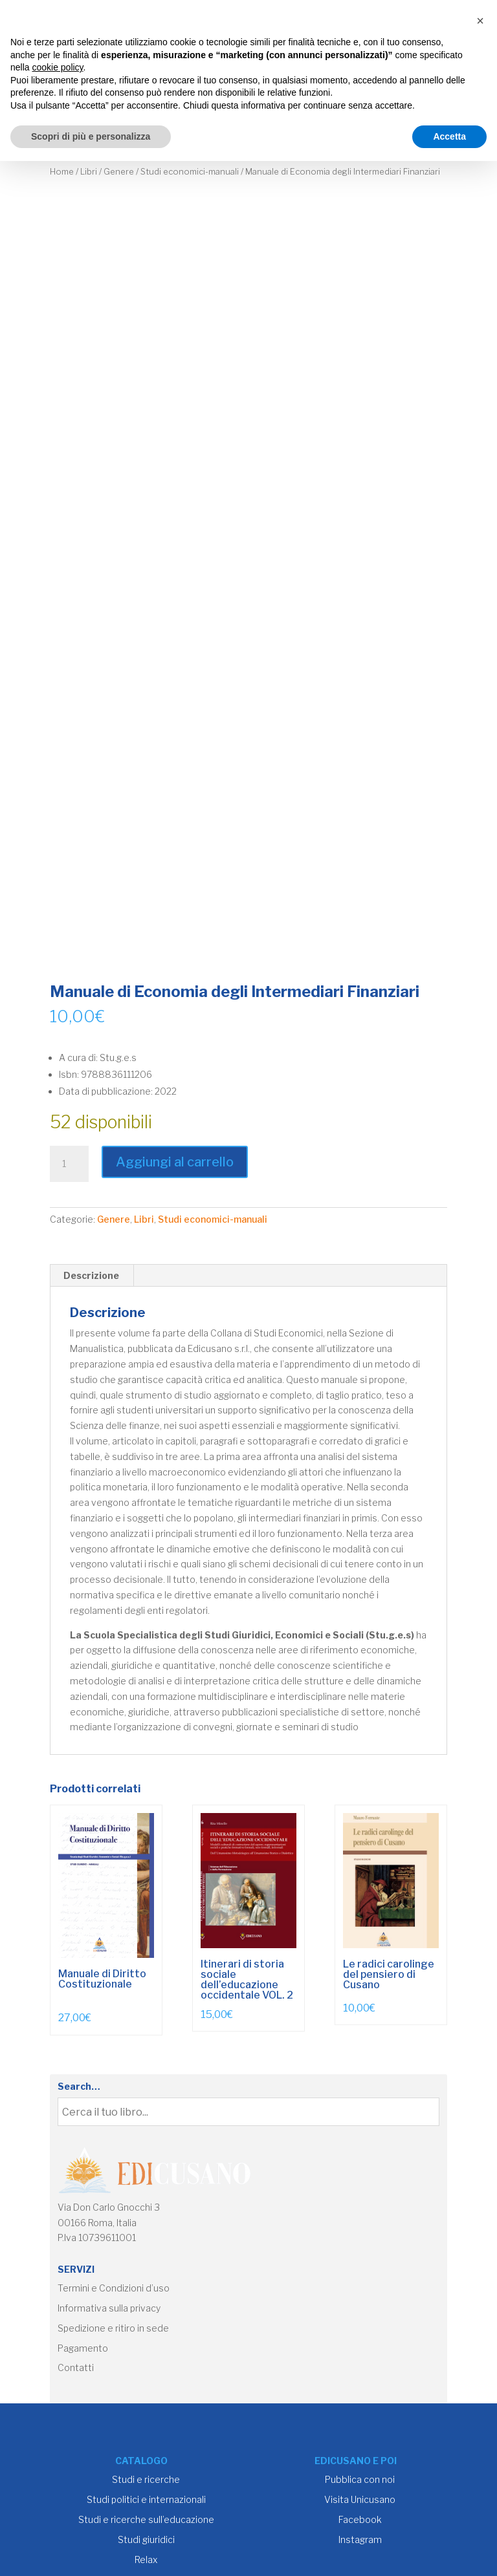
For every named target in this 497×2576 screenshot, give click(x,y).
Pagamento (83, 2348)
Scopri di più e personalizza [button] (90, 136)
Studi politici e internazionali (146, 2499)
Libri (88, 172)
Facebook (360, 2519)
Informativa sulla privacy (109, 2307)
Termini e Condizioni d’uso (114, 2287)
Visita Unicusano (359, 2499)
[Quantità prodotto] (69, 1164)
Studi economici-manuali (189, 172)
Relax (146, 2559)
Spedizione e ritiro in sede (113, 2328)
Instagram (360, 2539)
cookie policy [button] (57, 67)
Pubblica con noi (360, 2479)
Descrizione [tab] (91, 1275)
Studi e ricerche (146, 2479)
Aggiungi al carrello (175, 1162)
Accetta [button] (449, 136)
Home (62, 172)
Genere (119, 172)
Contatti (76, 2367)
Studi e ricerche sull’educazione (146, 2519)
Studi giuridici (146, 2539)
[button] (480, 20)
